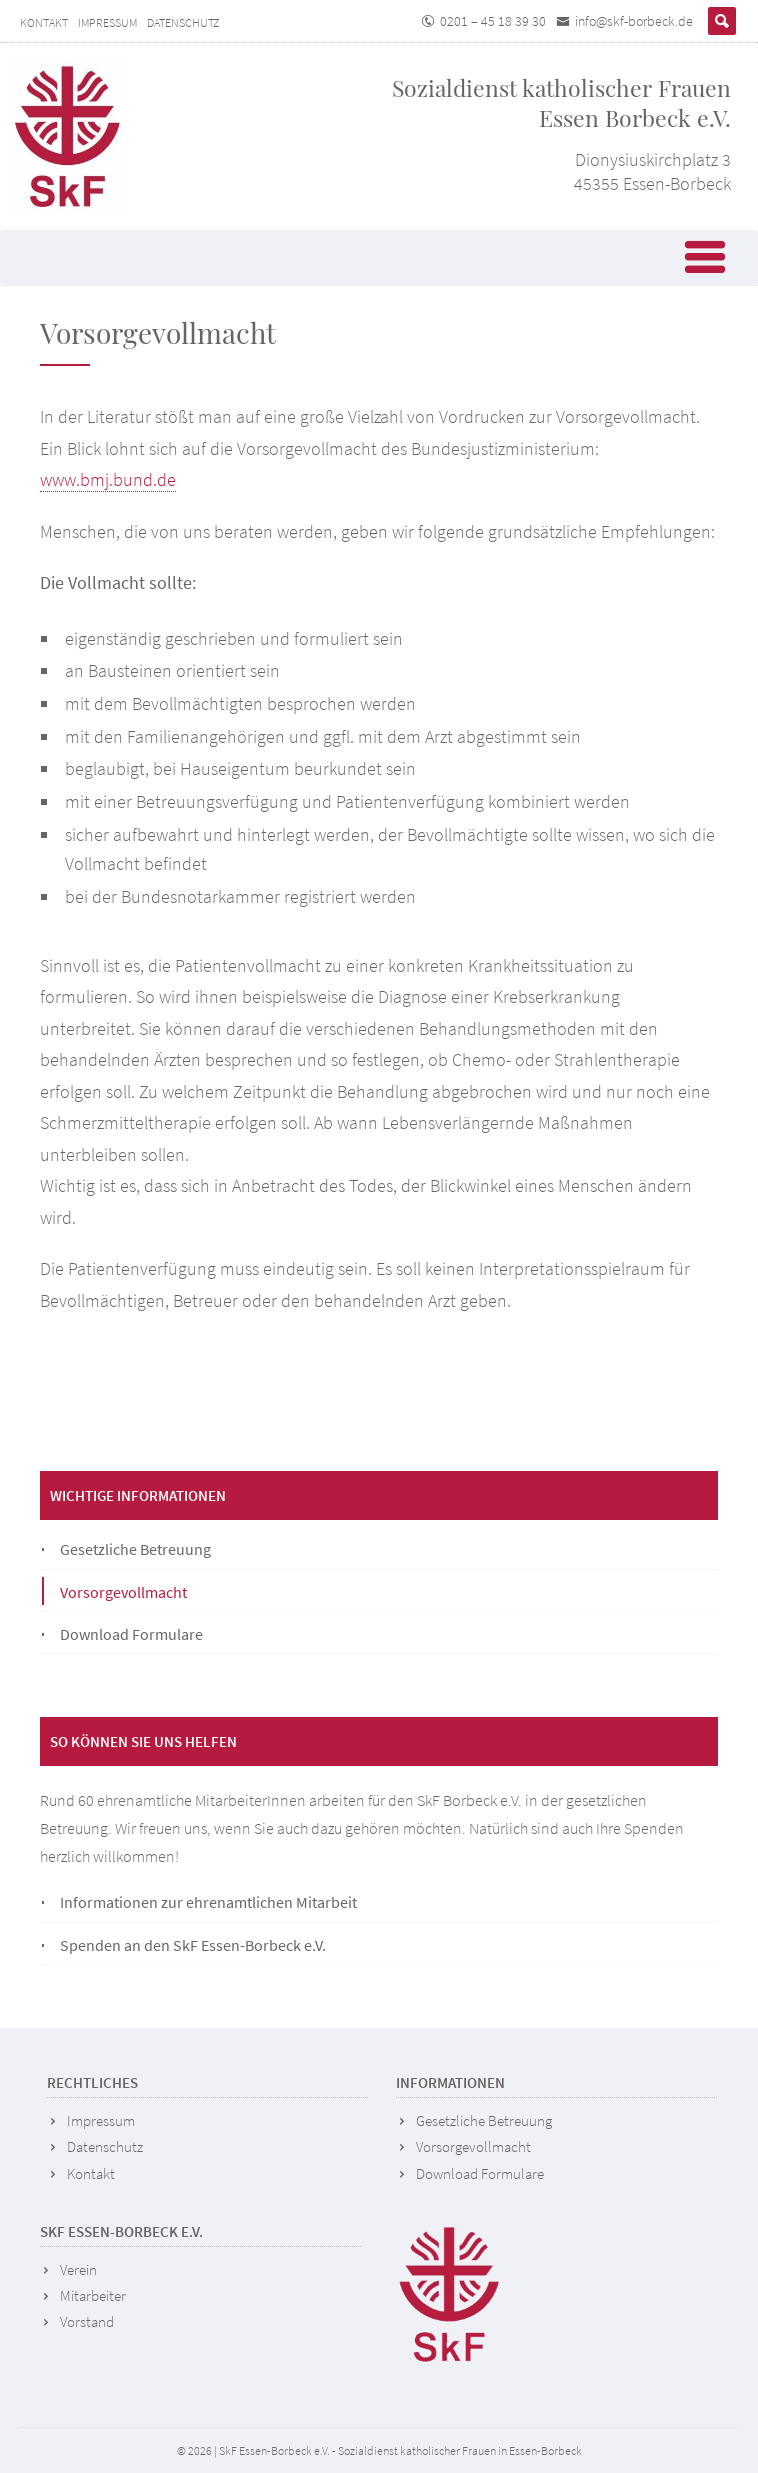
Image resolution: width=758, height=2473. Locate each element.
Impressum (107, 22)
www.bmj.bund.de (108, 479)
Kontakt (44, 22)
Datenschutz (183, 22)
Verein (78, 2269)
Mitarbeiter (93, 2295)
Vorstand (87, 2321)
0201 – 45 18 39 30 (493, 21)
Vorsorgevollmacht (123, 1592)
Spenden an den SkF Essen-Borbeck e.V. (193, 1945)
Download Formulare (131, 1634)
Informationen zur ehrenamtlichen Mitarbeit (208, 1902)
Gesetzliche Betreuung (135, 1549)
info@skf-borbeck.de (634, 21)
